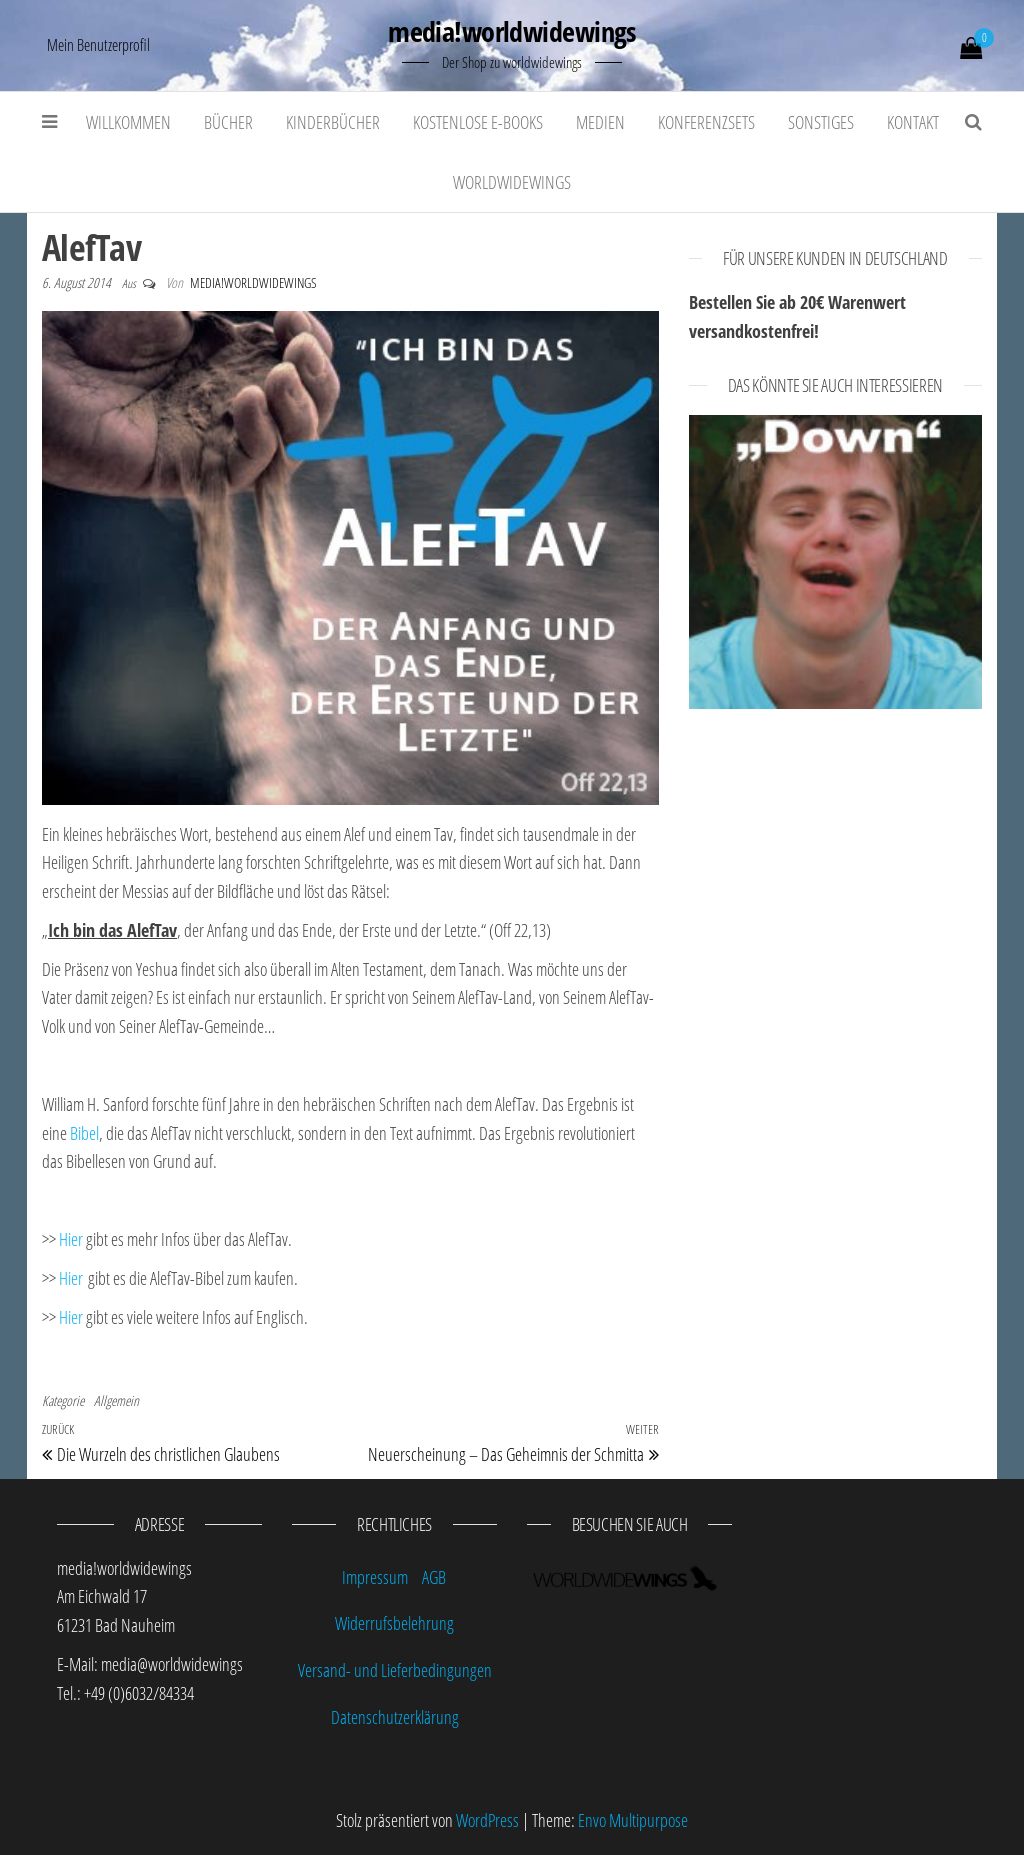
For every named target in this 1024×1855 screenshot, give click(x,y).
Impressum (375, 1577)
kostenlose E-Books (478, 122)
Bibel (84, 1133)
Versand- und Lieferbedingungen (395, 1670)
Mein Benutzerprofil (98, 45)
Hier (71, 1239)
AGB (434, 1577)
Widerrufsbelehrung (394, 1623)
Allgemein (116, 1400)
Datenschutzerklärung (395, 1717)
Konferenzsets (706, 122)
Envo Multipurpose (633, 1820)
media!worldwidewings (512, 31)
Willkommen (128, 122)
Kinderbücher (333, 122)
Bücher (228, 122)
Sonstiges (821, 122)
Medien (600, 122)
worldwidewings (512, 182)
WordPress (487, 1820)
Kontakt (913, 122)
